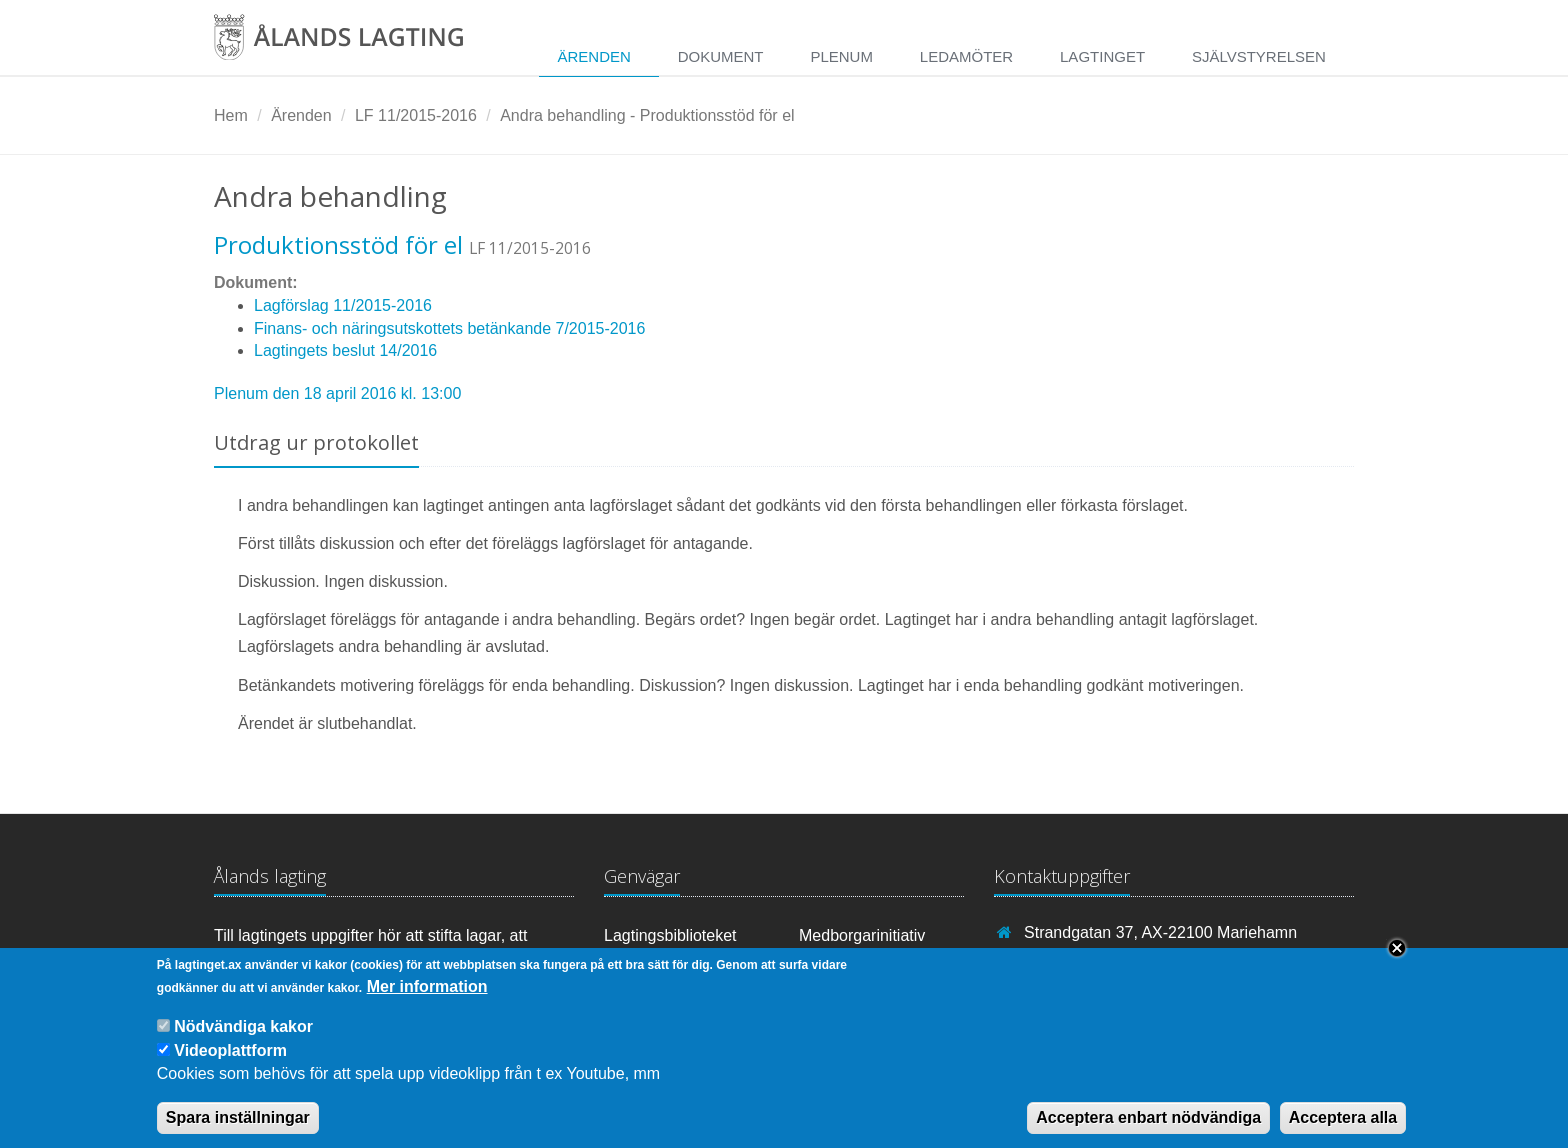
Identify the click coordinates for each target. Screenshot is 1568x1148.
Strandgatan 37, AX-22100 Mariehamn (1160, 932)
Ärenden (593, 56)
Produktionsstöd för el (338, 244)
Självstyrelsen (1259, 56)
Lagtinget (1102, 56)
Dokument (721, 56)
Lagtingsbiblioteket (670, 935)
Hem (231, 115)
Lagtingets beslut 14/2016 (345, 350)
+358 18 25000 (1077, 960)
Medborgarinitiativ (862, 935)
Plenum (841, 56)
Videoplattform (230, 1064)
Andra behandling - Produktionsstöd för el (647, 115)
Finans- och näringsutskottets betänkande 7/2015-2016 (449, 328)
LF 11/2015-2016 (416, 115)
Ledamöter (966, 56)
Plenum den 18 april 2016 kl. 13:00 (337, 393)
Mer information (427, 1000)
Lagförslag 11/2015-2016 (343, 305)
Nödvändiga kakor (243, 1040)
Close (1397, 962)
